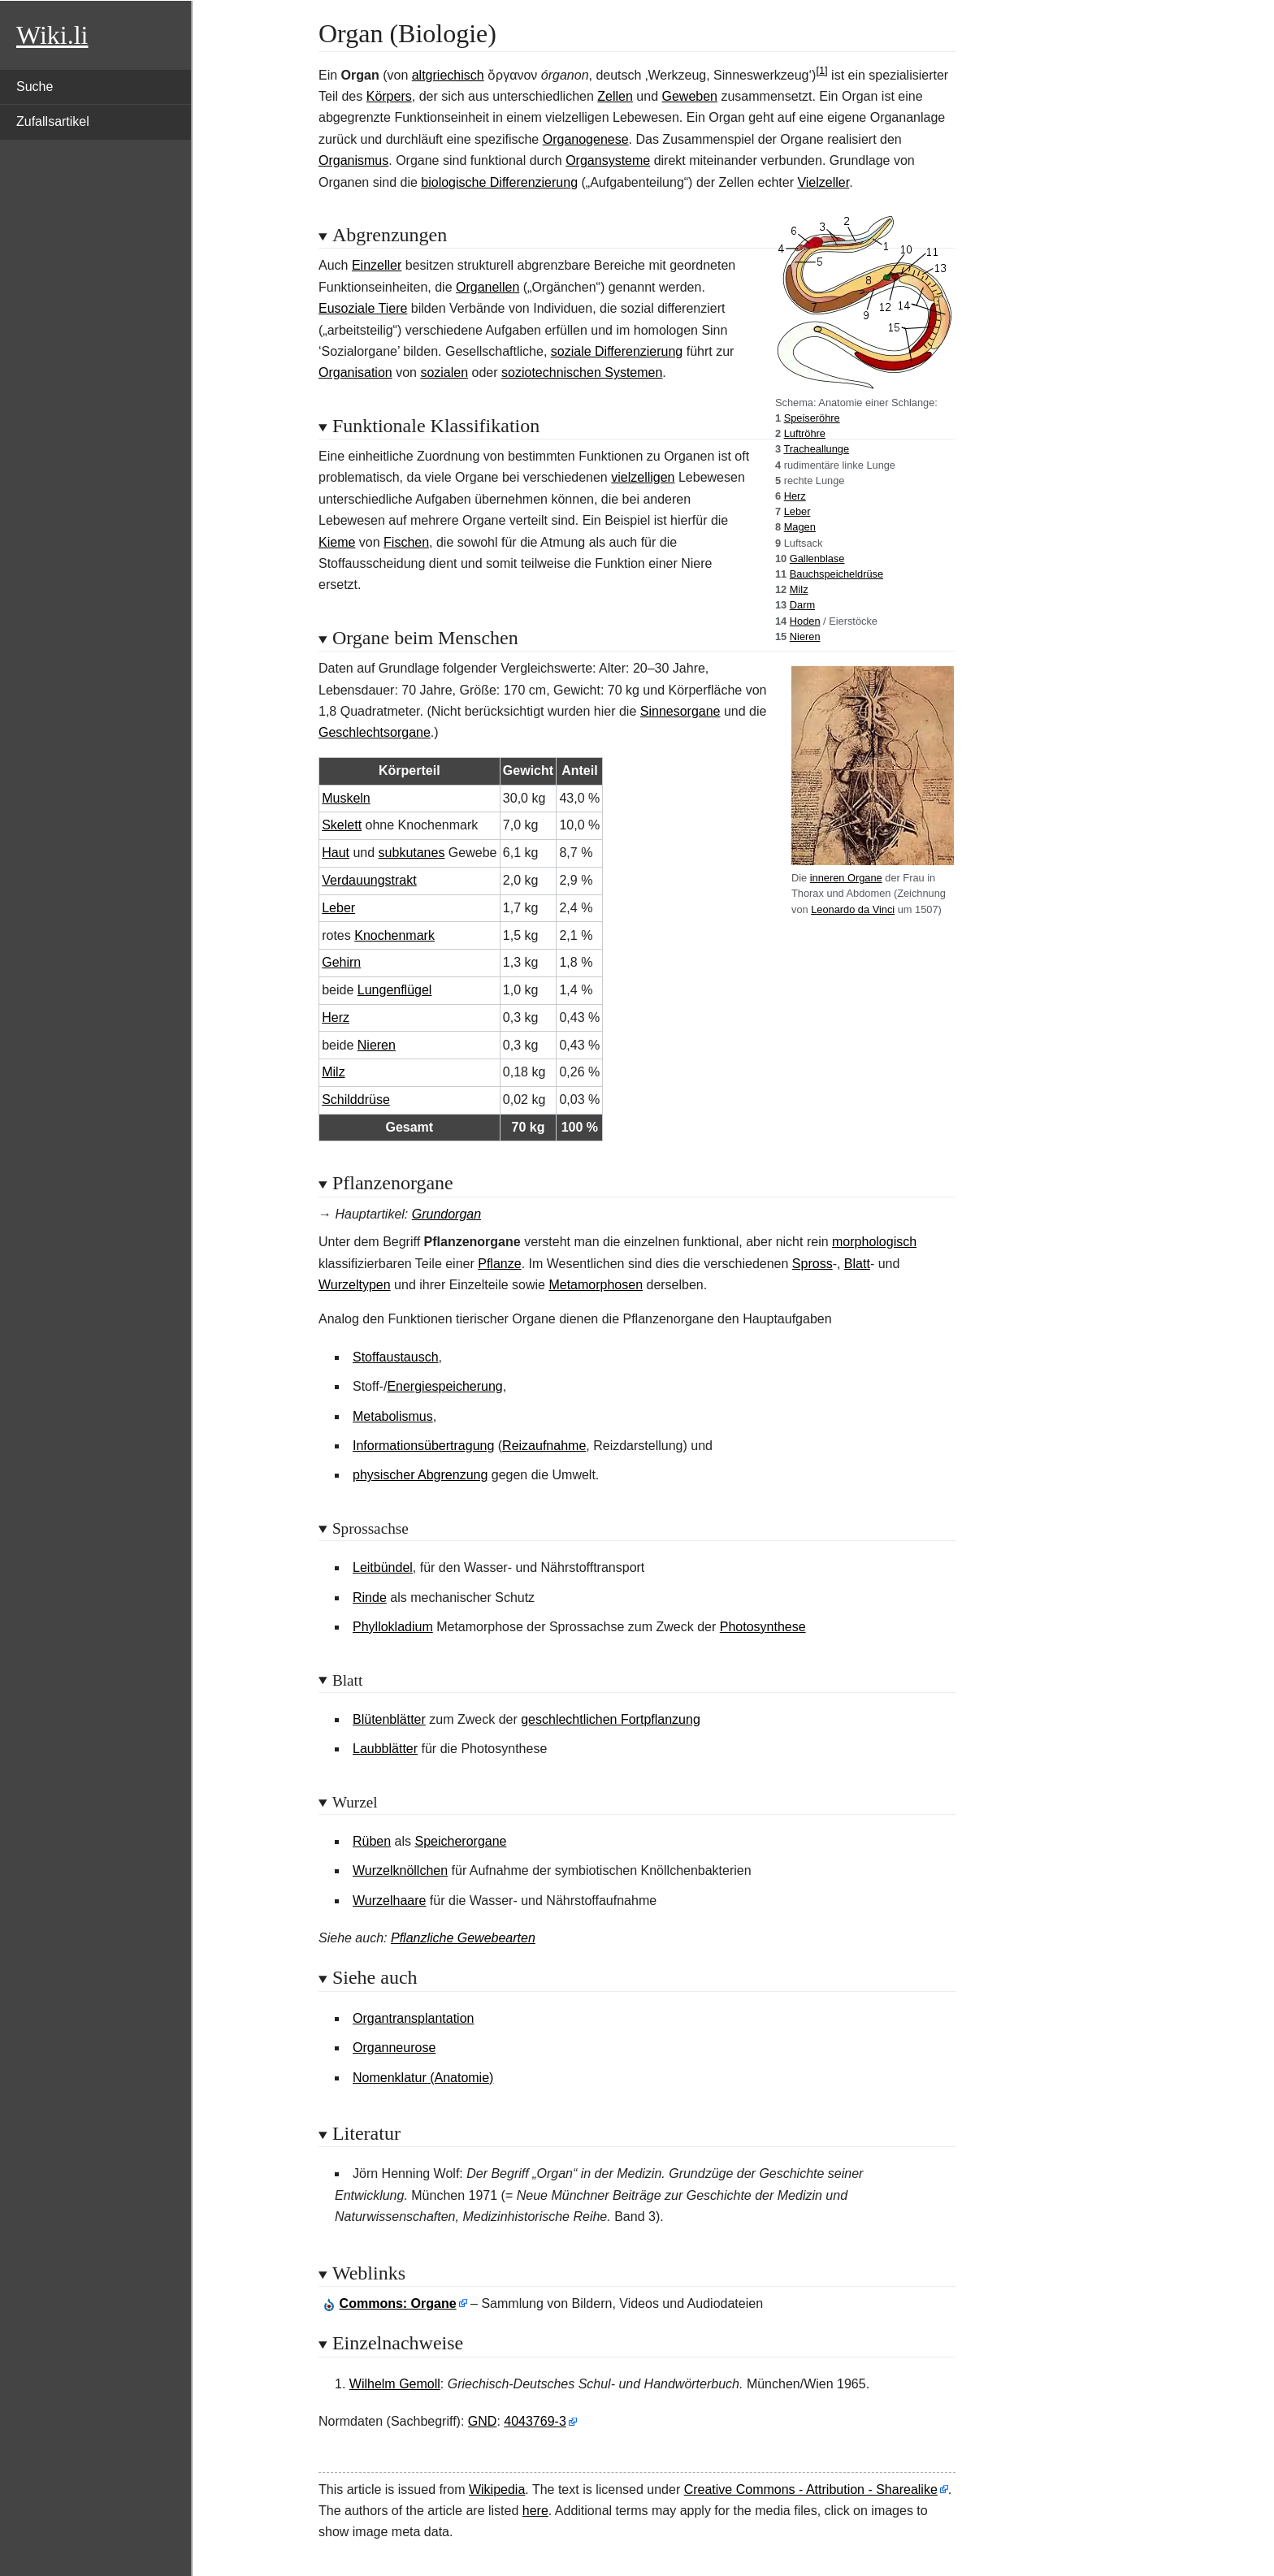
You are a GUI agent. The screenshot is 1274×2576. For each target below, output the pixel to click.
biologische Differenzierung (499, 182)
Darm (802, 605)
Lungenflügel (395, 990)
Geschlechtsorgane (374, 732)
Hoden (805, 621)
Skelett (342, 825)
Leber (797, 511)
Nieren (805, 636)
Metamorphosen (595, 1285)
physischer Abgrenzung (420, 1475)
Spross (812, 1264)
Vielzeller (823, 182)
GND (482, 2421)
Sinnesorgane (680, 711)
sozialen (444, 372)
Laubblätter (385, 1749)
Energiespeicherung (444, 1386)
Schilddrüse (356, 1099)
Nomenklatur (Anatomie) (423, 2078)
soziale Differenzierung (616, 351)
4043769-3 (535, 2421)
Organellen (487, 287)
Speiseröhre (812, 418)
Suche (34, 86)
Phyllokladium (393, 1627)
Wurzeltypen (354, 1285)
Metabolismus (393, 1416)
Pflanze (499, 1264)
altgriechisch (448, 75)
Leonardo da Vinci (853, 909)
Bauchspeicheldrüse (836, 574)
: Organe (398, 2303)
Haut (335, 852)
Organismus (353, 160)
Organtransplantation (413, 2018)
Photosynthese (763, 1627)
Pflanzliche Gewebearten (463, 1938)
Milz (799, 589)
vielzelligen (642, 477)
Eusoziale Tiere (362, 308)
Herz (795, 496)
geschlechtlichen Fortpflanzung (610, 1719)
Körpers (389, 96)
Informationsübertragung (423, 1446)
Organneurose (394, 2047)
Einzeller (376, 265)
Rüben (372, 1841)
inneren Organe (846, 878)
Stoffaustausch (396, 1357)
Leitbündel (383, 1567)
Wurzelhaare (389, 1900)
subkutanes (412, 852)
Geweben (689, 96)
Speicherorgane (461, 1841)
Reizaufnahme (544, 1446)
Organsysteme (608, 160)
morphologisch (874, 1242)
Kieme (336, 542)
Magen (800, 527)
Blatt (857, 1264)
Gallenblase (817, 558)
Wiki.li (52, 35)
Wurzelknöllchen (400, 1870)
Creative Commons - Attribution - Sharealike (811, 2489)
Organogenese (586, 139)
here (535, 2511)
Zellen (615, 96)
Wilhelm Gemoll (394, 2384)
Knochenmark (394, 935)
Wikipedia (497, 2489)
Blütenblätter (389, 1719)
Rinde (370, 1597)
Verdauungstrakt (369, 880)
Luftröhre (805, 433)
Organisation (355, 372)
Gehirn (341, 962)
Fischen (406, 542)
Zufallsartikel (52, 121)
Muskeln (346, 798)
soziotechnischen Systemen (581, 372)
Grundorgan (446, 1214)
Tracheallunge (816, 449)
